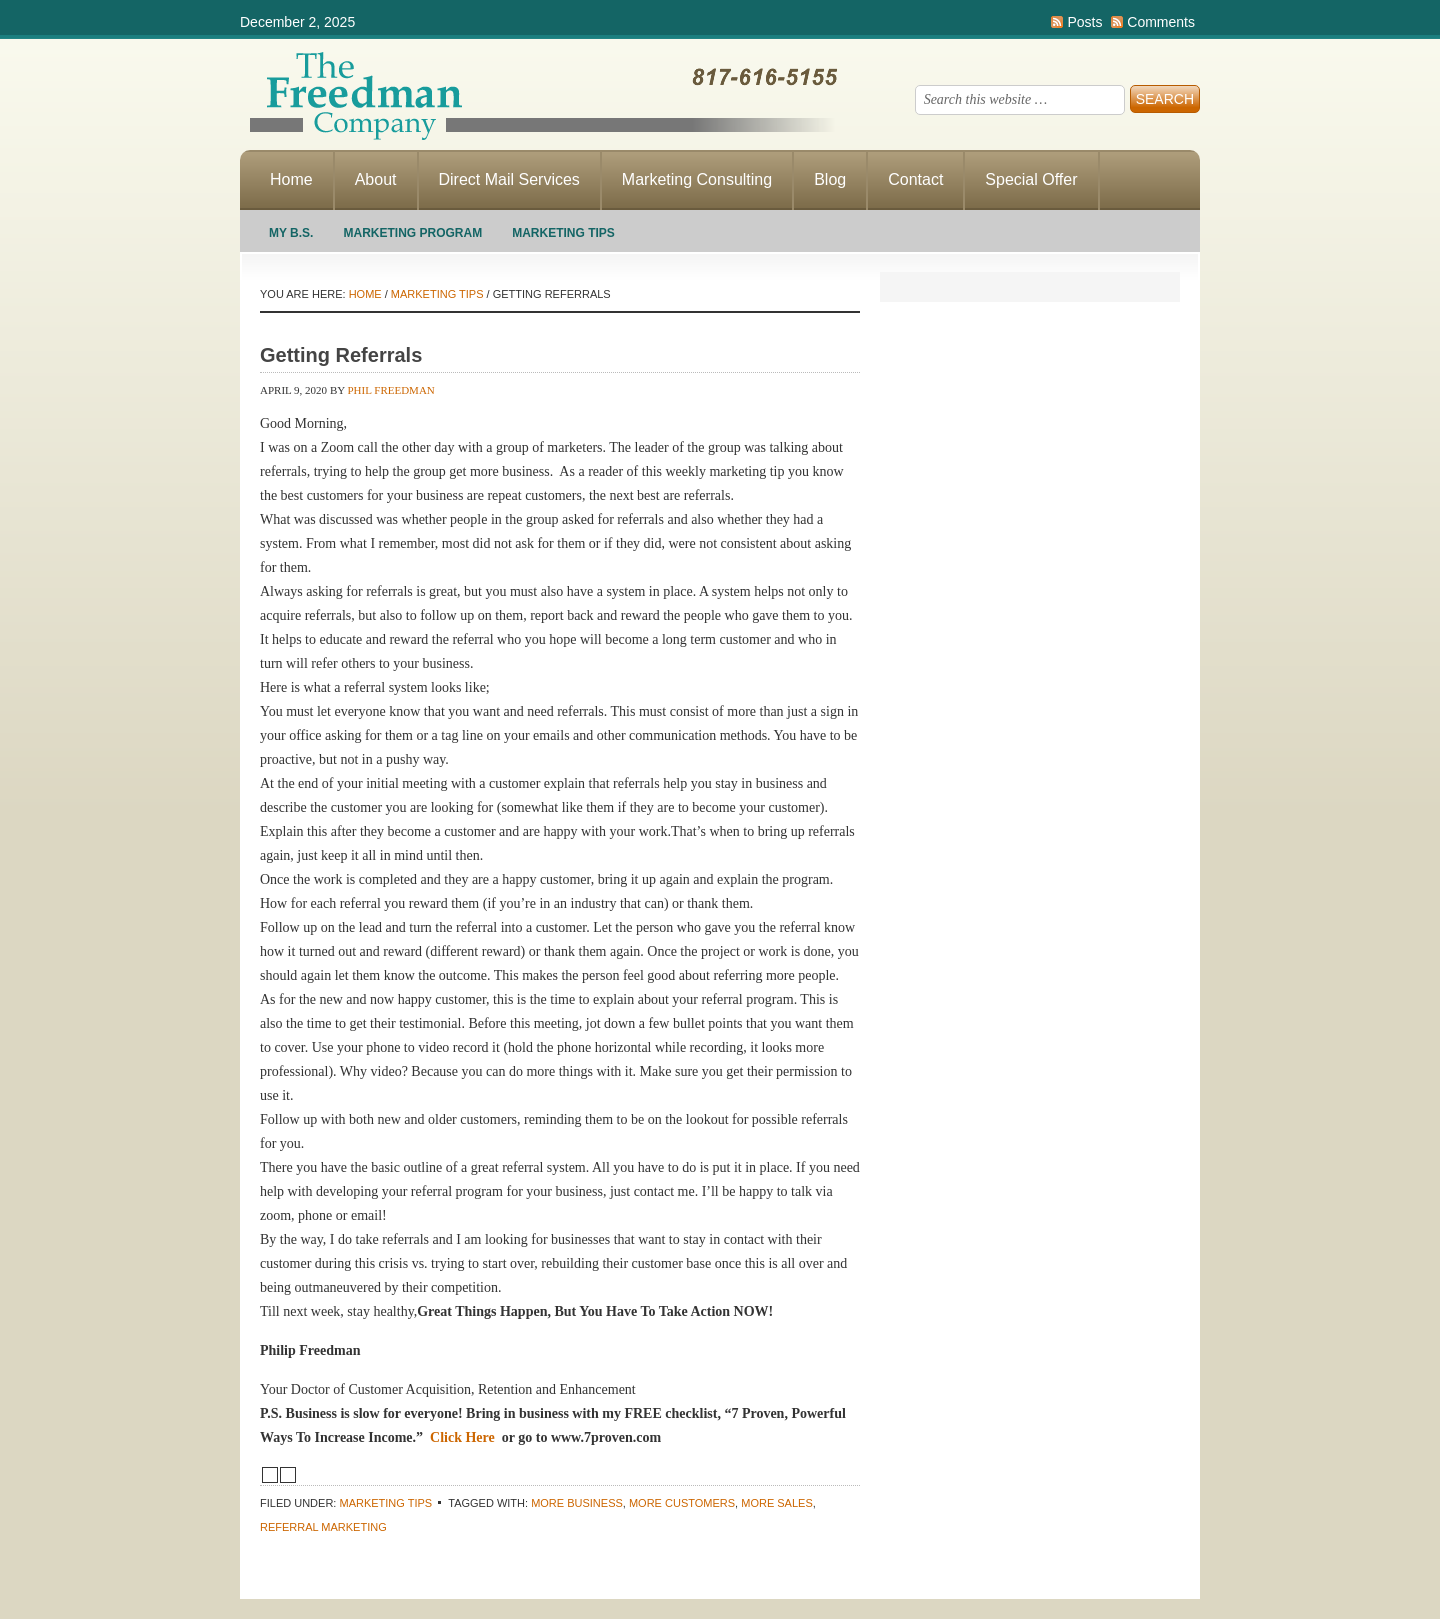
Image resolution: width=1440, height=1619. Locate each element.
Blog (830, 179)
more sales (777, 1503)
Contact (915, 179)
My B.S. (291, 233)
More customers (682, 1503)
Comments (1161, 22)
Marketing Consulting (697, 179)
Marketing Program (412, 233)
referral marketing (323, 1527)
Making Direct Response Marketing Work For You (540, 95)
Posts (1084, 22)
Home (291, 179)
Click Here (462, 1437)
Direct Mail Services (509, 179)
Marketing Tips (563, 233)
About (376, 179)
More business (577, 1503)
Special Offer (1031, 179)
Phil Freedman (391, 390)
